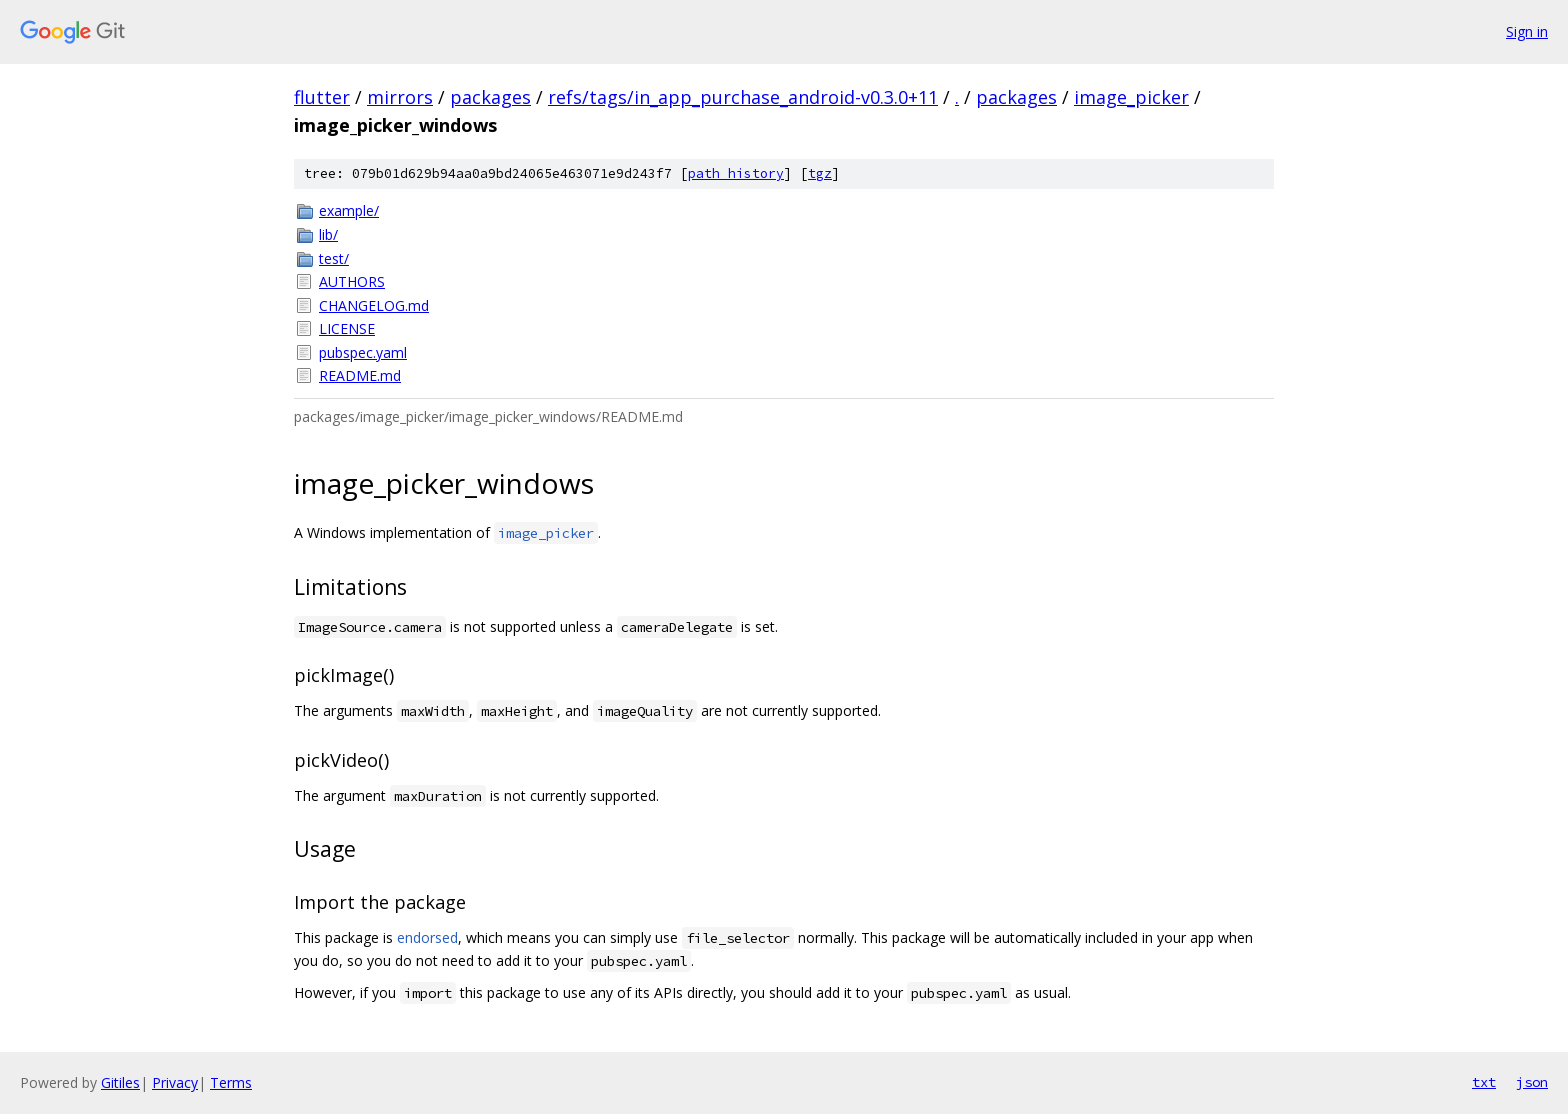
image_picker (1131, 97)
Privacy (175, 1082)
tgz (820, 173)
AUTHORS (352, 281)
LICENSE (347, 328)
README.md (360, 375)
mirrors (400, 97)
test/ (334, 258)
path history (736, 173)
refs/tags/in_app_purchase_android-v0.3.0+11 (743, 97)
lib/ (328, 234)
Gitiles (120, 1082)
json (1532, 1082)
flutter (322, 97)
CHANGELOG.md (374, 305)
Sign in (1527, 31)
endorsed (427, 937)
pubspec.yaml (363, 352)
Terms (231, 1082)
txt (1484, 1082)
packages (490, 97)
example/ (349, 210)
